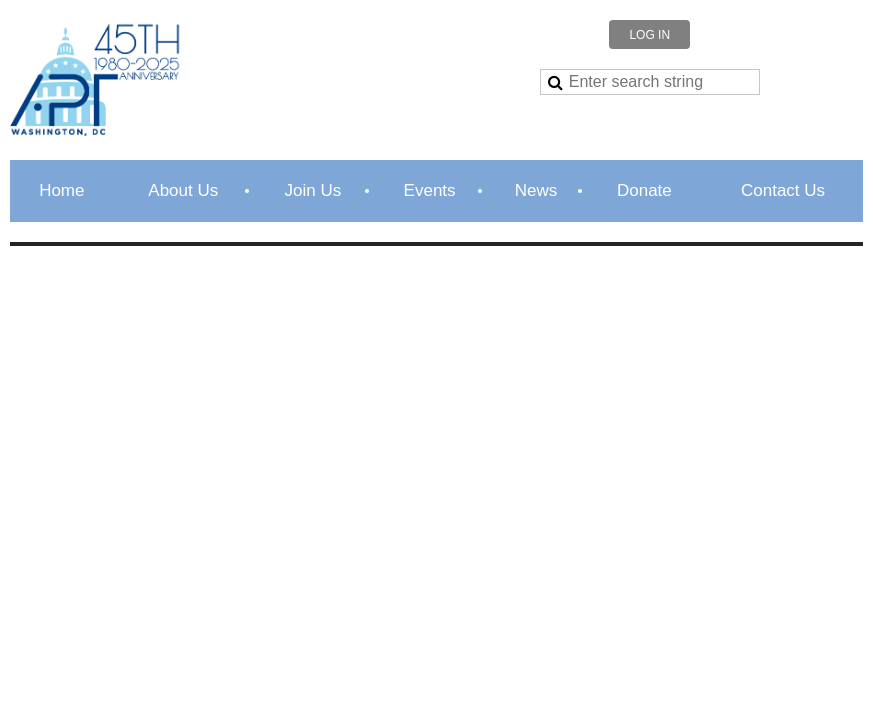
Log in (649, 35)
